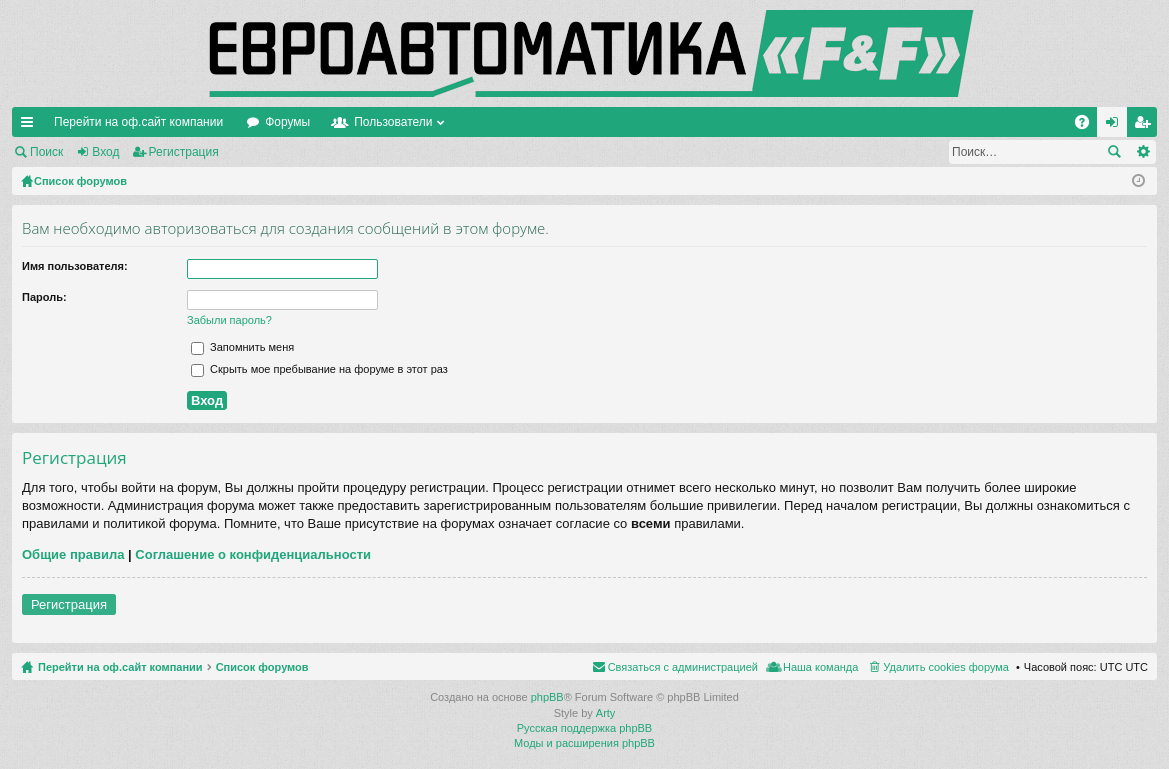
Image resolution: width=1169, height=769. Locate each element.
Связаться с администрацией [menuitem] (683, 667)
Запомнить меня (242, 347)
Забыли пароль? (229, 320)
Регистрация (184, 152)
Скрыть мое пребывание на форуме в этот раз (319, 369)
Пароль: (44, 297)
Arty (606, 713)
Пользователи (393, 122)
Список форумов (262, 667)
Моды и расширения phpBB (584, 743)
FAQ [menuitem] (1088, 126)
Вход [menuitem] (1116, 126)
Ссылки (31, 126)
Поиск (46, 152)
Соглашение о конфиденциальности (253, 554)
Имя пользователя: (75, 266)
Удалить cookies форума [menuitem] (946, 667)
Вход (105, 152)
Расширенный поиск (1142, 152)
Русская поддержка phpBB (584, 728)
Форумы (287, 122)
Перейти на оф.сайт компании (138, 122)
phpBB (547, 697)
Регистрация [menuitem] (1146, 126)
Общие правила (73, 554)
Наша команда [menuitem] (820, 667)
